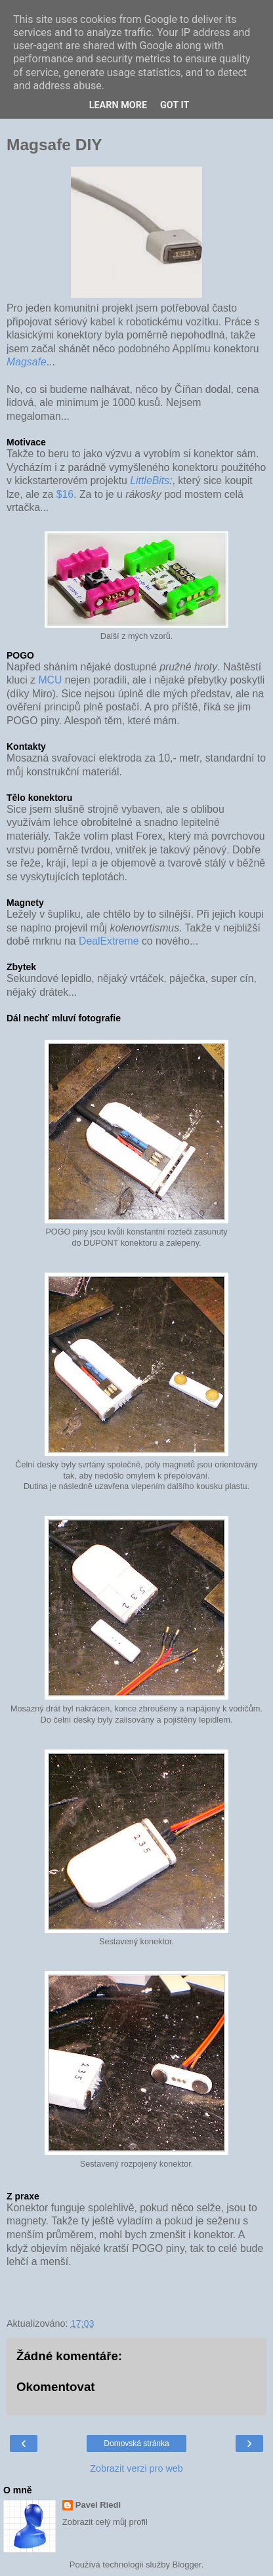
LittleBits (149, 480)
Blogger (187, 2564)
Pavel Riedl (98, 2505)
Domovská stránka (136, 2443)
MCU (50, 679)
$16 (65, 494)
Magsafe (27, 361)
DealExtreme (108, 941)
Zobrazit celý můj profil (105, 2522)
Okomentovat (55, 2387)
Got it (174, 105)
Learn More (118, 105)
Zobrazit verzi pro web (136, 2468)
